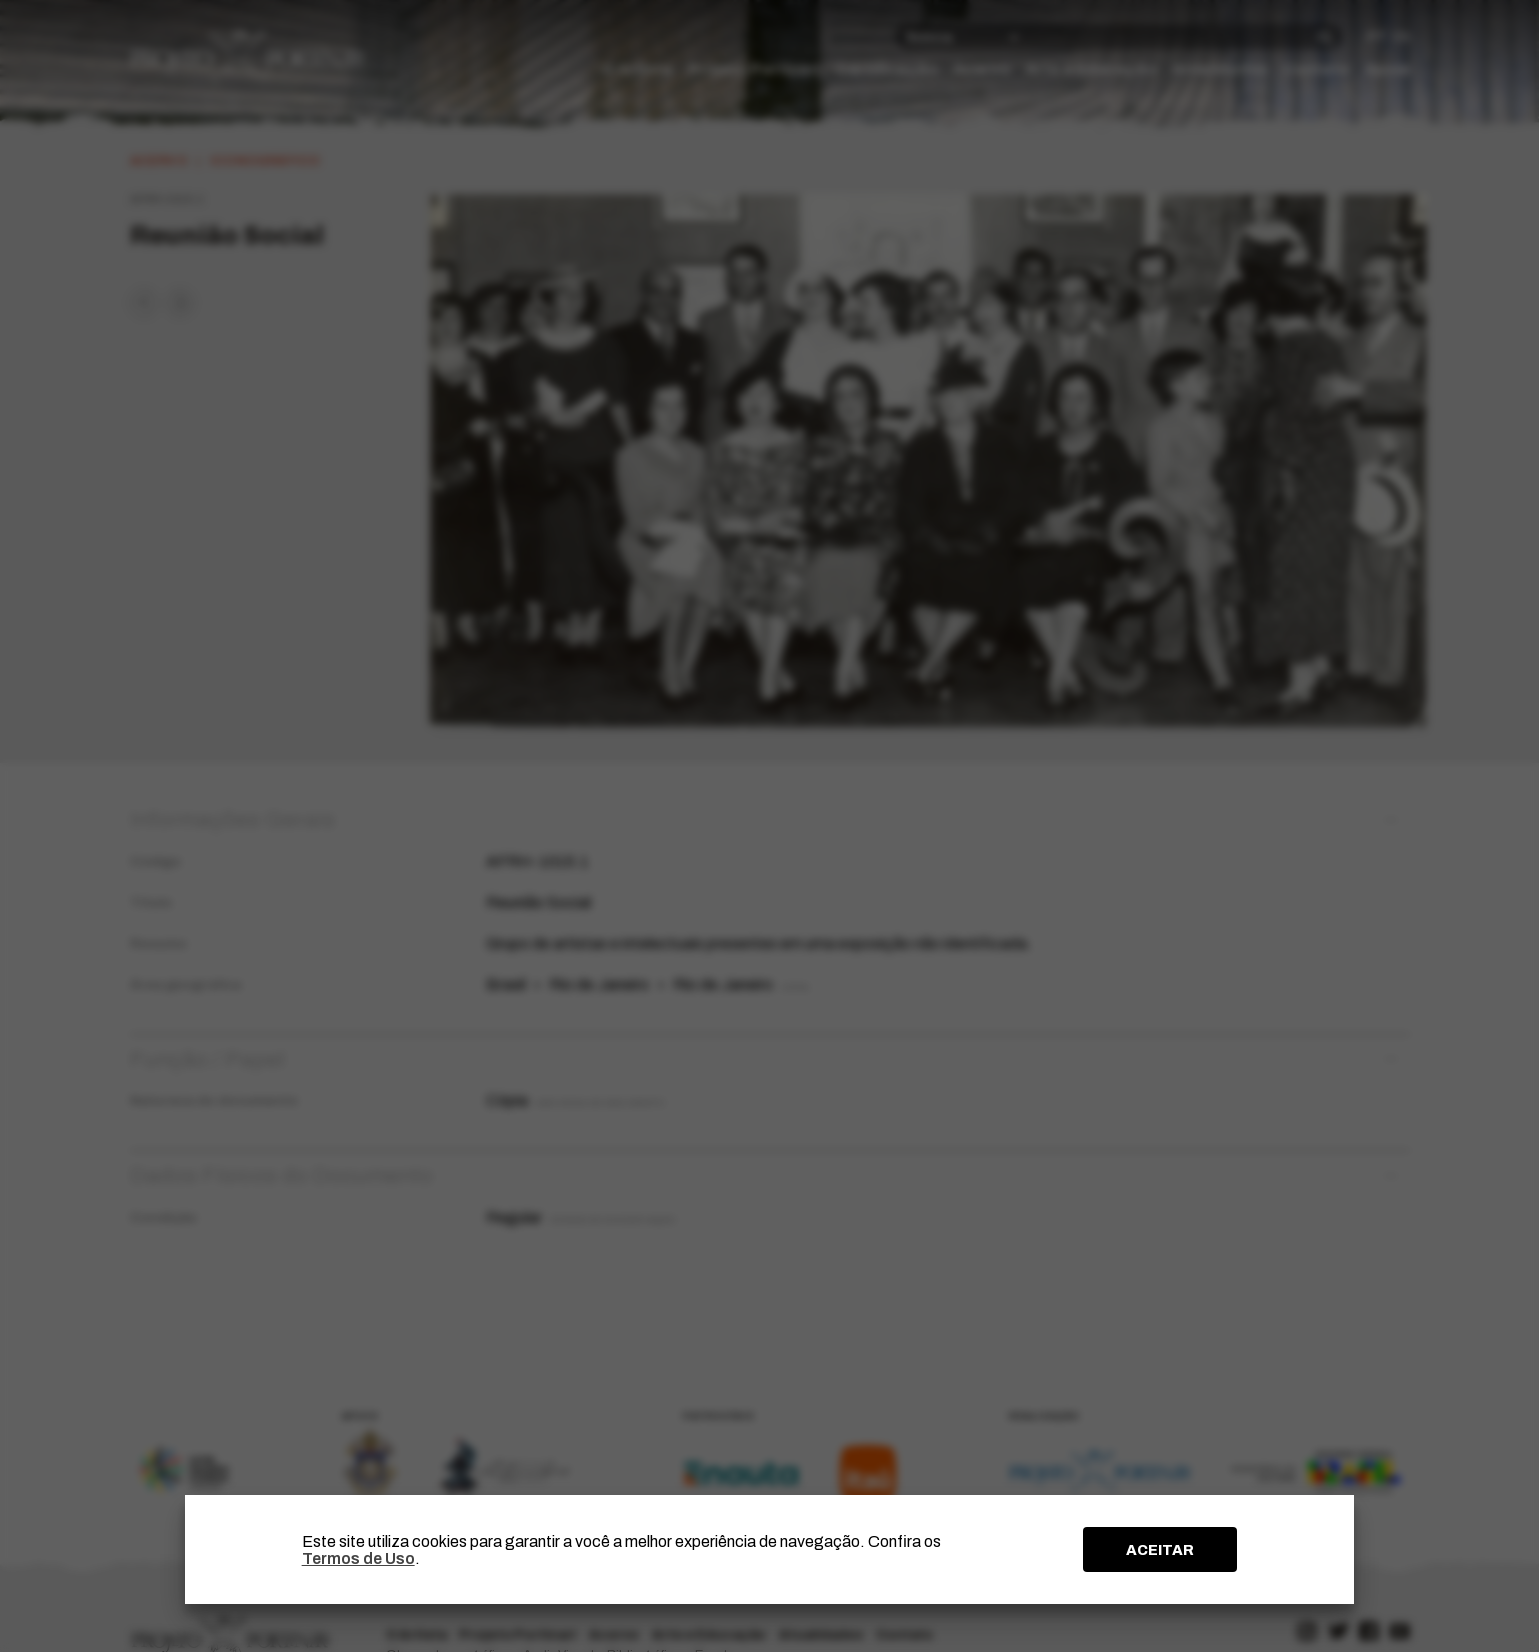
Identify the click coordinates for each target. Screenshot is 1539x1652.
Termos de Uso (358, 1558)
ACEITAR (1160, 1550)
